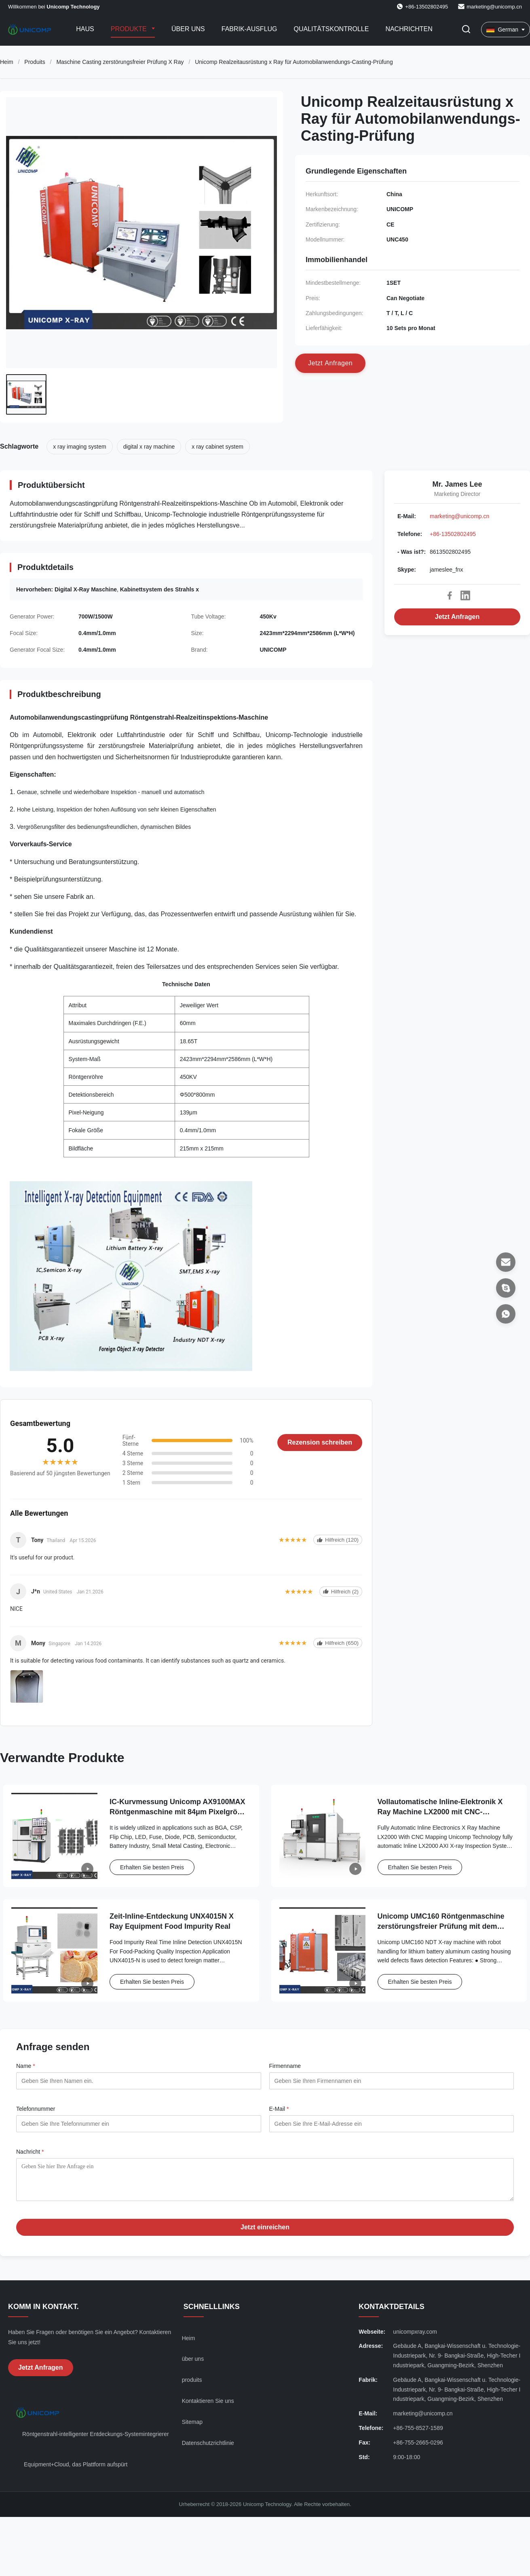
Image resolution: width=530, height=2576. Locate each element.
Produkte (129, 28)
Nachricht (30, 2151)
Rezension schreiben (319, 1442)
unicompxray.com (415, 2337)
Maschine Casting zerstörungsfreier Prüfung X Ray (120, 62)
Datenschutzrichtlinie (208, 2449)
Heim (6, 62)
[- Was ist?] (505, 1314)
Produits (34, 62)
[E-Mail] (505, 1262)
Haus (85, 28)
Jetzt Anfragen (457, 616)
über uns (193, 2365)
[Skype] (505, 1288)
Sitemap (192, 2428)
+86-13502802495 (453, 534)
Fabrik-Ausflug (249, 28)
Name (25, 2066)
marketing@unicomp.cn (494, 7)
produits (192, 2386)
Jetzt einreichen (265, 2233)
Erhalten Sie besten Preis (152, 1867)
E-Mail (279, 2109)
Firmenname (285, 2066)
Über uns (188, 28)
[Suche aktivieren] (466, 29)
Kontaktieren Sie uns (208, 2407)
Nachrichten (408, 28)
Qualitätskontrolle (331, 28)
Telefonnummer (35, 2109)
